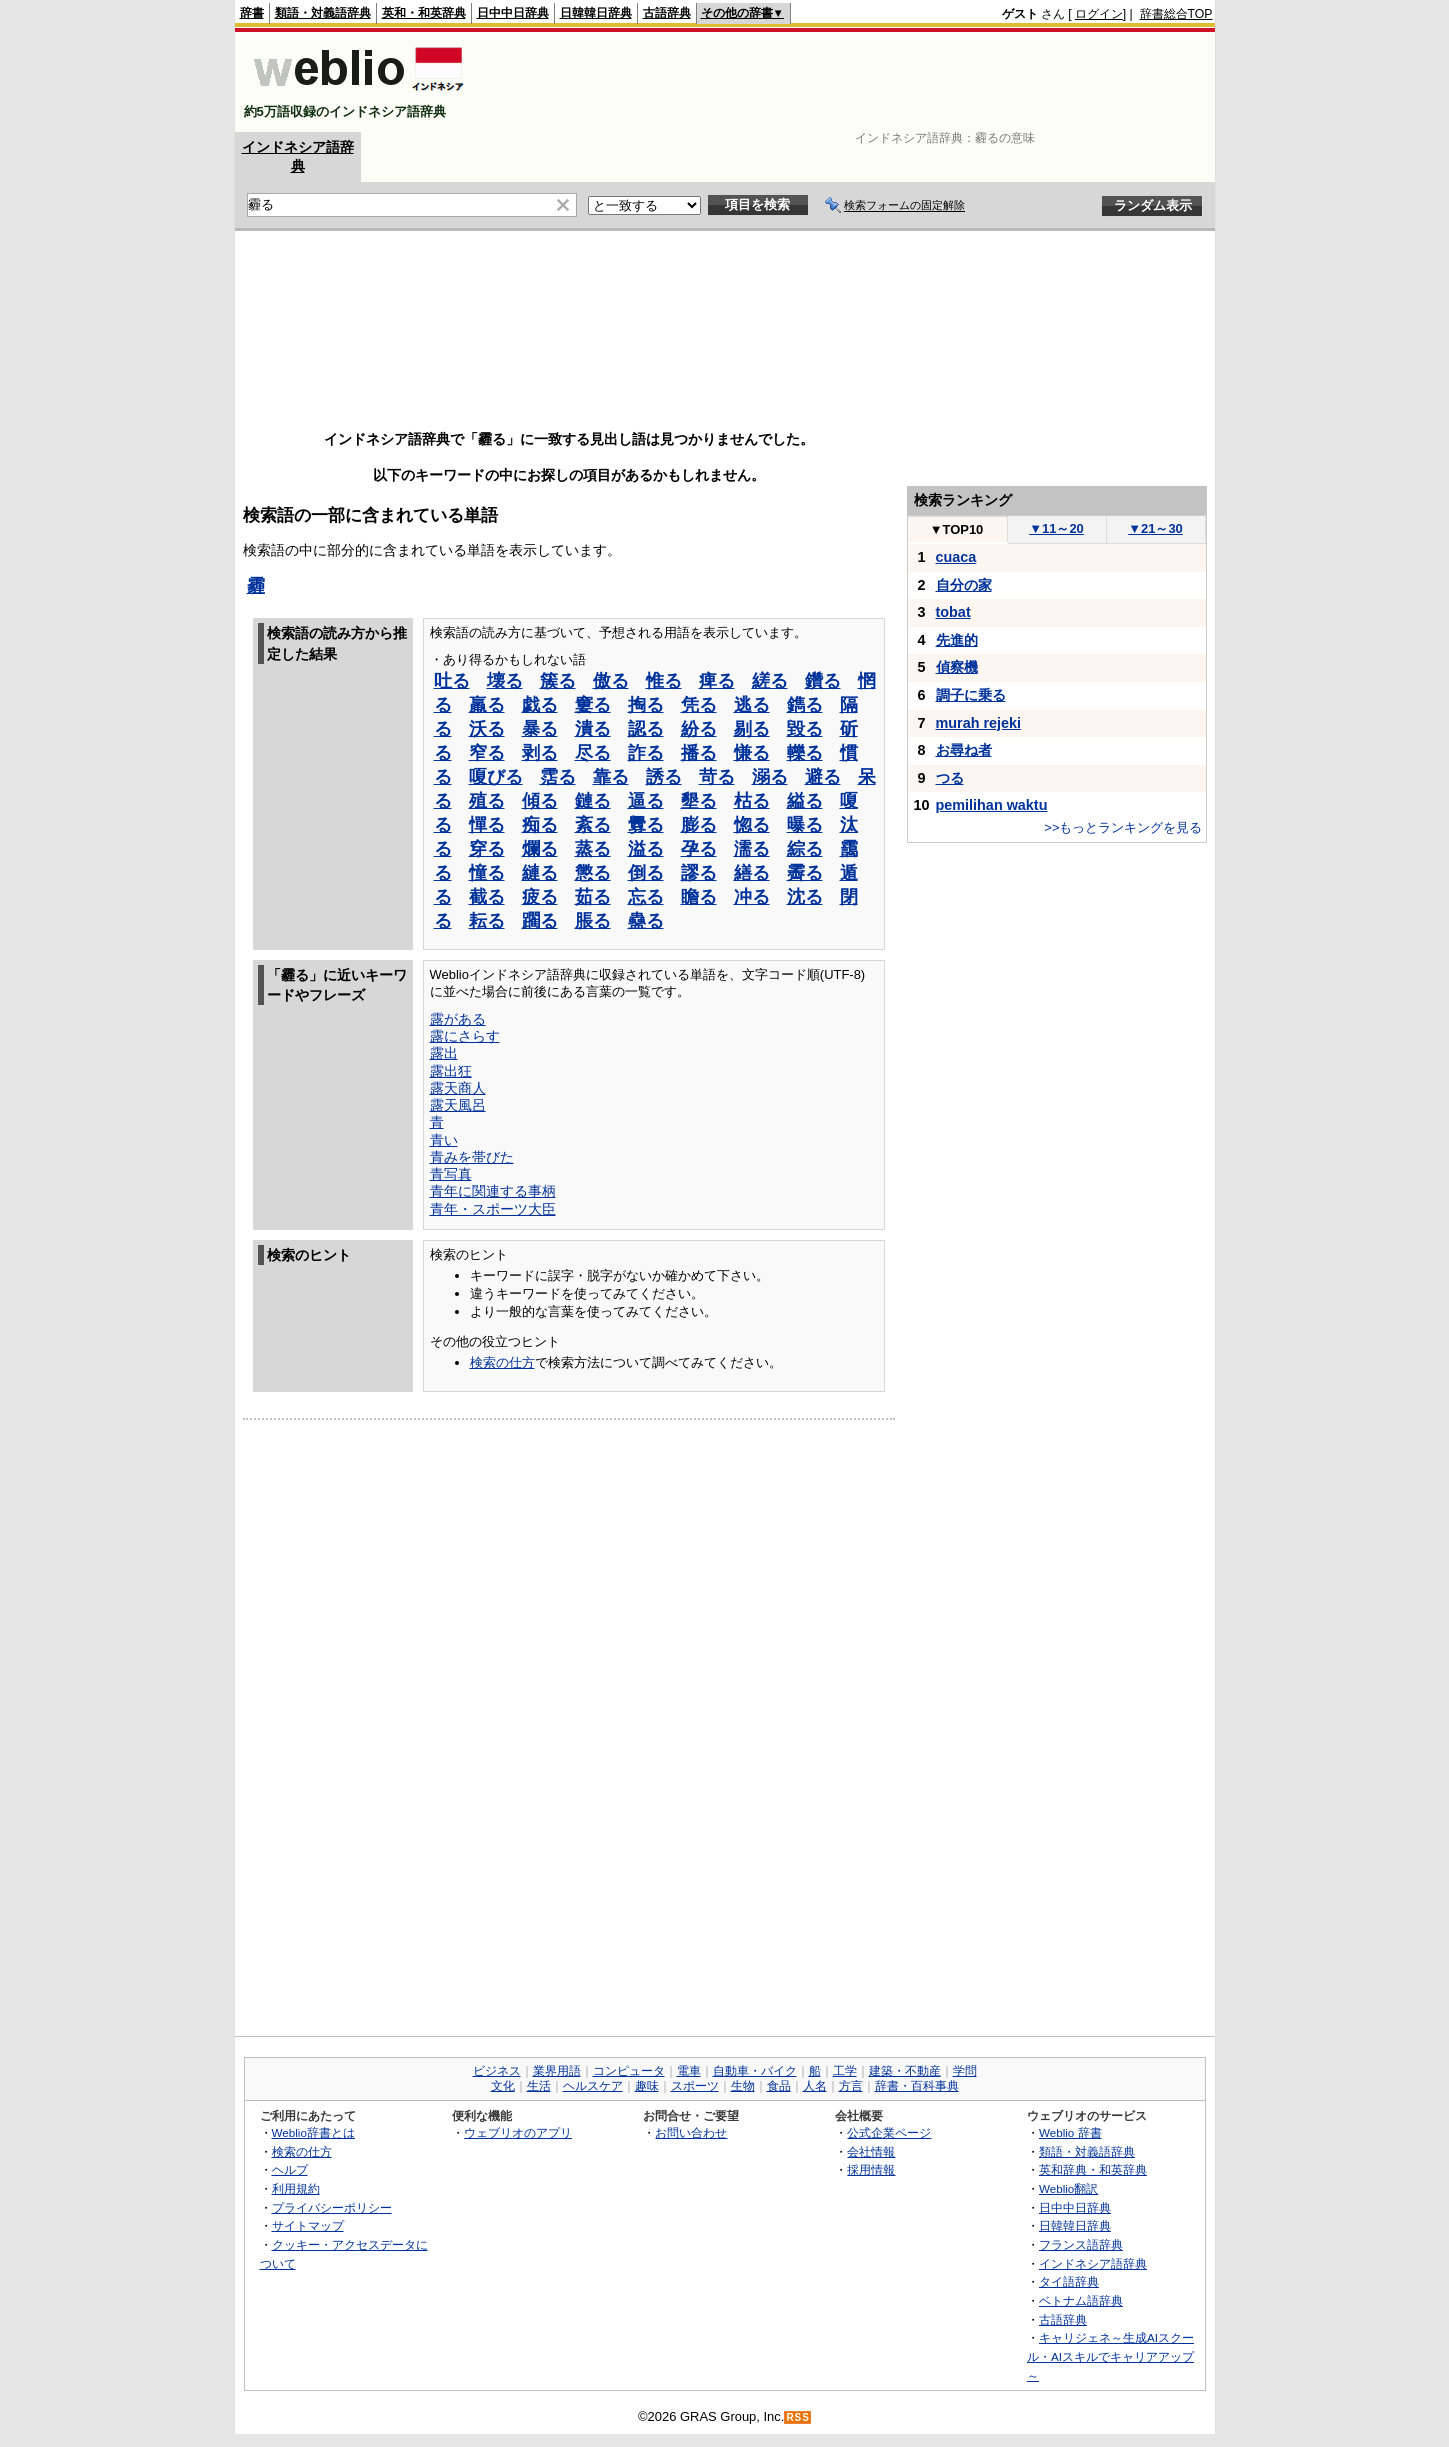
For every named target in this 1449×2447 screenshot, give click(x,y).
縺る (540, 873)
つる (950, 778)
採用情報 (871, 2169)
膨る (699, 825)
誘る (664, 777)
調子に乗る (971, 695)
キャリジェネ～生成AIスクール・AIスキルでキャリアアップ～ (1110, 2356)
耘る (487, 921)
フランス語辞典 (1081, 2244)
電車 (689, 2071)
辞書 (252, 13)
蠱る (646, 921)
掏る (646, 705)
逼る (646, 801)
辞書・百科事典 (917, 2086)
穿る (487, 849)
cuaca (956, 557)
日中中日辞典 (513, 13)
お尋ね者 (964, 750)
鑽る (823, 681)
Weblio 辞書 (1070, 2132)
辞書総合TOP (1176, 14)
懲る (593, 873)
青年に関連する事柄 (493, 1191)
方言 (851, 2086)
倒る (646, 873)
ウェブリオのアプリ (518, 2132)
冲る (752, 897)
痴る (540, 825)
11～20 (1056, 528)
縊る (805, 801)
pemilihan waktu (992, 805)
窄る (487, 753)
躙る (540, 921)
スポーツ (695, 2086)
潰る (593, 729)
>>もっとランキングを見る (1123, 827)
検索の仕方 (502, 1362)
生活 (539, 2086)
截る (487, 897)
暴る (540, 729)
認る (646, 729)
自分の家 (964, 585)
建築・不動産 (905, 2071)
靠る (611, 777)
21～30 (1155, 528)
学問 (965, 2071)
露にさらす (465, 1036)
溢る (646, 849)
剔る (752, 729)
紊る (593, 825)
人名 (815, 2086)
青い (444, 1140)
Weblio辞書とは (313, 2132)
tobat (953, 612)
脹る (593, 921)
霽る (805, 873)
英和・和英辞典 (424, 13)
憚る (487, 825)
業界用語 (557, 2071)
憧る (487, 873)
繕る (752, 873)
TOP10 (957, 529)
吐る (452, 681)
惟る (664, 681)
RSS (798, 2417)
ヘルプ (290, 2169)
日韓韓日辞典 (596, 13)
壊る (505, 681)
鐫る (805, 705)
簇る (558, 681)
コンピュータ (629, 2071)
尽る (593, 753)
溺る (770, 777)
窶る (593, 705)
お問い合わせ (691, 2132)
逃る (752, 705)
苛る (717, 777)
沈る (805, 897)
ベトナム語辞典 (1081, 2300)
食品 (779, 2086)
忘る (646, 897)
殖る (487, 801)
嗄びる (496, 777)
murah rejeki (979, 723)
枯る (752, 801)
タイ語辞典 (1069, 2281)
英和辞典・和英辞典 (1093, 2169)
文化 (503, 2086)
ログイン (1099, 14)
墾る (699, 801)
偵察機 (957, 667)
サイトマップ (308, 2225)
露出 (444, 1053)
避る (823, 777)
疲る (540, 897)
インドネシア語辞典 (1093, 2263)
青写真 (451, 1174)
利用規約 (296, 2188)
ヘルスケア (593, 2086)
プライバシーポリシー (332, 2207)
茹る (593, 897)
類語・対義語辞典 (323, 13)
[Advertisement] (849, 82)
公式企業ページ (889, 2132)
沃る (487, 729)
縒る (770, 681)
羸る (487, 705)
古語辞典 (667, 13)
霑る (558, 777)
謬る (699, 873)
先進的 (957, 640)
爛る (540, 849)
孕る (699, 849)
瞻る (699, 897)
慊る (752, 753)
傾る (540, 801)
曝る (805, 825)
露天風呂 (458, 1105)
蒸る (593, 849)
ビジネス (497, 2071)
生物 (743, 2086)
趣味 (647, 2086)
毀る (805, 729)
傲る (611, 681)
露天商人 (458, 1088)
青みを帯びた (472, 1157)
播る (699, 753)
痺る (717, 681)
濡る (752, 849)
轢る (805, 753)
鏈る (593, 801)
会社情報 (871, 2151)
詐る (646, 753)
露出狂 (451, 1071)
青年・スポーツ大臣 (493, 1209)
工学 (845, 2071)
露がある (458, 1019)
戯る (540, 705)
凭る (699, 705)
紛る (699, 729)
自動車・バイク (755, 2071)
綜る (805, 849)
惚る (752, 825)
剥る (540, 753)
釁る (646, 825)
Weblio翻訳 (1068, 2188)
